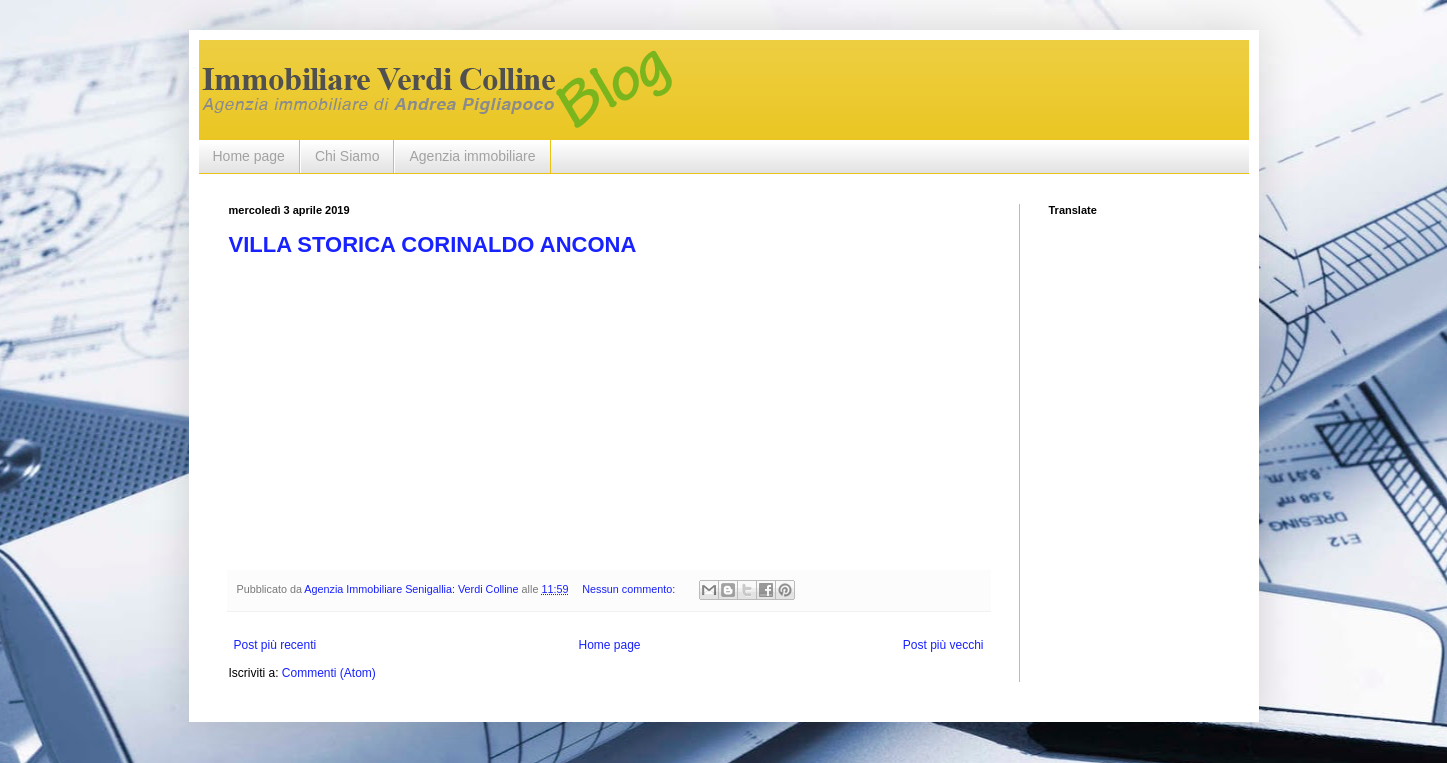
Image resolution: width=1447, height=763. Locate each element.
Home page (249, 156)
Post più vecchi (943, 645)
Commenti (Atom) (329, 673)
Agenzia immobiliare (472, 156)
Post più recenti (275, 645)
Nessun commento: (630, 589)
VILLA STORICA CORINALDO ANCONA (433, 244)
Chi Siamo (347, 156)
